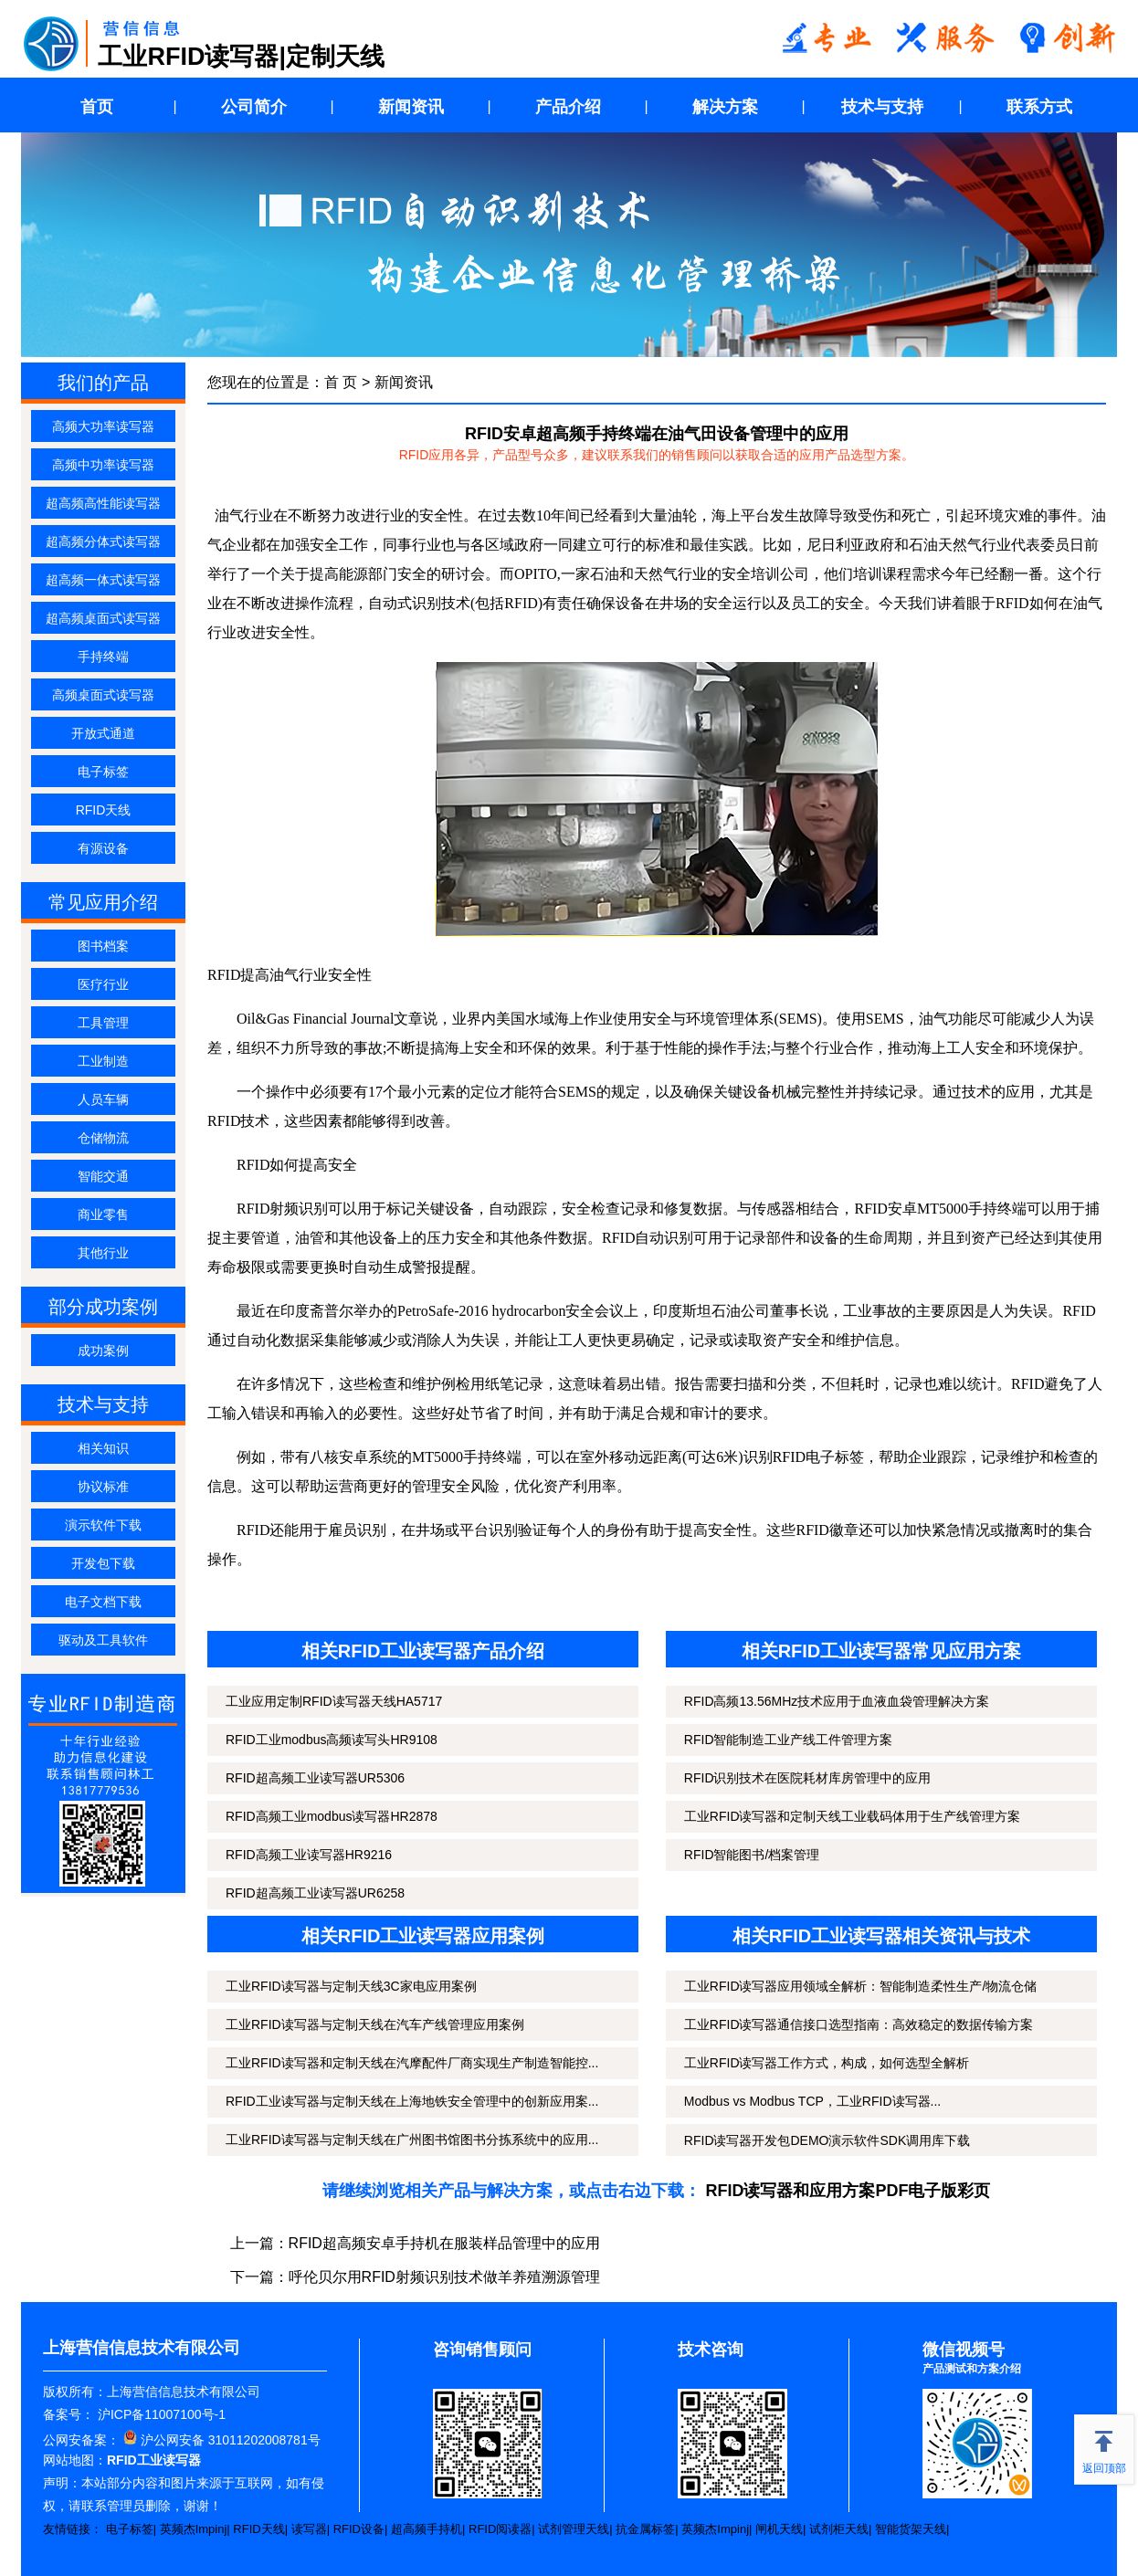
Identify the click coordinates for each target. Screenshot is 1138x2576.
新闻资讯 (411, 107)
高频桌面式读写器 (103, 695)
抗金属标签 (645, 2529)
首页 (96, 107)
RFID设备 (359, 2529)
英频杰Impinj (193, 2529)
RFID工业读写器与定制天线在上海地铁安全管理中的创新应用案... (412, 2101)
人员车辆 (103, 1099)
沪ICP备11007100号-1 (160, 2414)
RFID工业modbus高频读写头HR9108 (331, 1739)
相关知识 (103, 1448)
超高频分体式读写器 (103, 541)
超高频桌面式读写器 (103, 618)
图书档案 (103, 946)
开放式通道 (103, 733)
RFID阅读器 (500, 2529)
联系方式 (1039, 107)
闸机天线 (779, 2529)
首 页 (340, 382)
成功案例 (103, 1350)
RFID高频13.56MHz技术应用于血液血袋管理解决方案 (836, 1701)
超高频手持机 (426, 2529)
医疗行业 (103, 984)
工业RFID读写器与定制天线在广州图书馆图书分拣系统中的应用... (412, 2139)
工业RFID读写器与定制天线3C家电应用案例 (351, 1986)
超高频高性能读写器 (103, 503)
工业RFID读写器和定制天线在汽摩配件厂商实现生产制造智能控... (412, 2063)
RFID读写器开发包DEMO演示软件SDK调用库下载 (827, 2140)
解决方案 (725, 107)
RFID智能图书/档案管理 (752, 1854)
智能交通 (103, 1176)
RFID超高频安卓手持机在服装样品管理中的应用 (444, 2243)
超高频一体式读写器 (103, 580)
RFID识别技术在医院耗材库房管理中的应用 (808, 1778)
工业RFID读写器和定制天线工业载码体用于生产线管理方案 (852, 1816)
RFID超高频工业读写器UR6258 (315, 1893)
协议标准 (103, 1486)
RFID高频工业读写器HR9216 (309, 1854)
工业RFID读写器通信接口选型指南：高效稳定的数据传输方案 (859, 2024)
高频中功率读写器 (103, 464)
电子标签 (103, 771)
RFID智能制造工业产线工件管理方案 (788, 1739)
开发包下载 (103, 1563)
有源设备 (103, 848)
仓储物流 (103, 1137)
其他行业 (103, 1253)
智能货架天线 (910, 2529)
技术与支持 (882, 107)
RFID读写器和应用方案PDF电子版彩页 (848, 2191)
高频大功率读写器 (103, 426)
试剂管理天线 (573, 2529)
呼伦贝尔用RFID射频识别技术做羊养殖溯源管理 (444, 2277)
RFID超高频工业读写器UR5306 (315, 1778)
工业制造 (103, 1061)
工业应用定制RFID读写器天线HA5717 (334, 1701)
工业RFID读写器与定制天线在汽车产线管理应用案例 (375, 2024)
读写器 (309, 2529)
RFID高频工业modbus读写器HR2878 (331, 1816)
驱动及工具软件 (103, 1640)
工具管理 (103, 1022)
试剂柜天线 (839, 2529)
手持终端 (103, 656)
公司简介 (254, 107)
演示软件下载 (103, 1525)
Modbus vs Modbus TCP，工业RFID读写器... (812, 2101)
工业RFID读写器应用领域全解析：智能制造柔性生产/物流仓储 (861, 1986)
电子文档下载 (103, 1601)
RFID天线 (104, 810)
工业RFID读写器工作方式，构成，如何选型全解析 (827, 2063)
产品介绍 (568, 107)
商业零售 (103, 1214)
